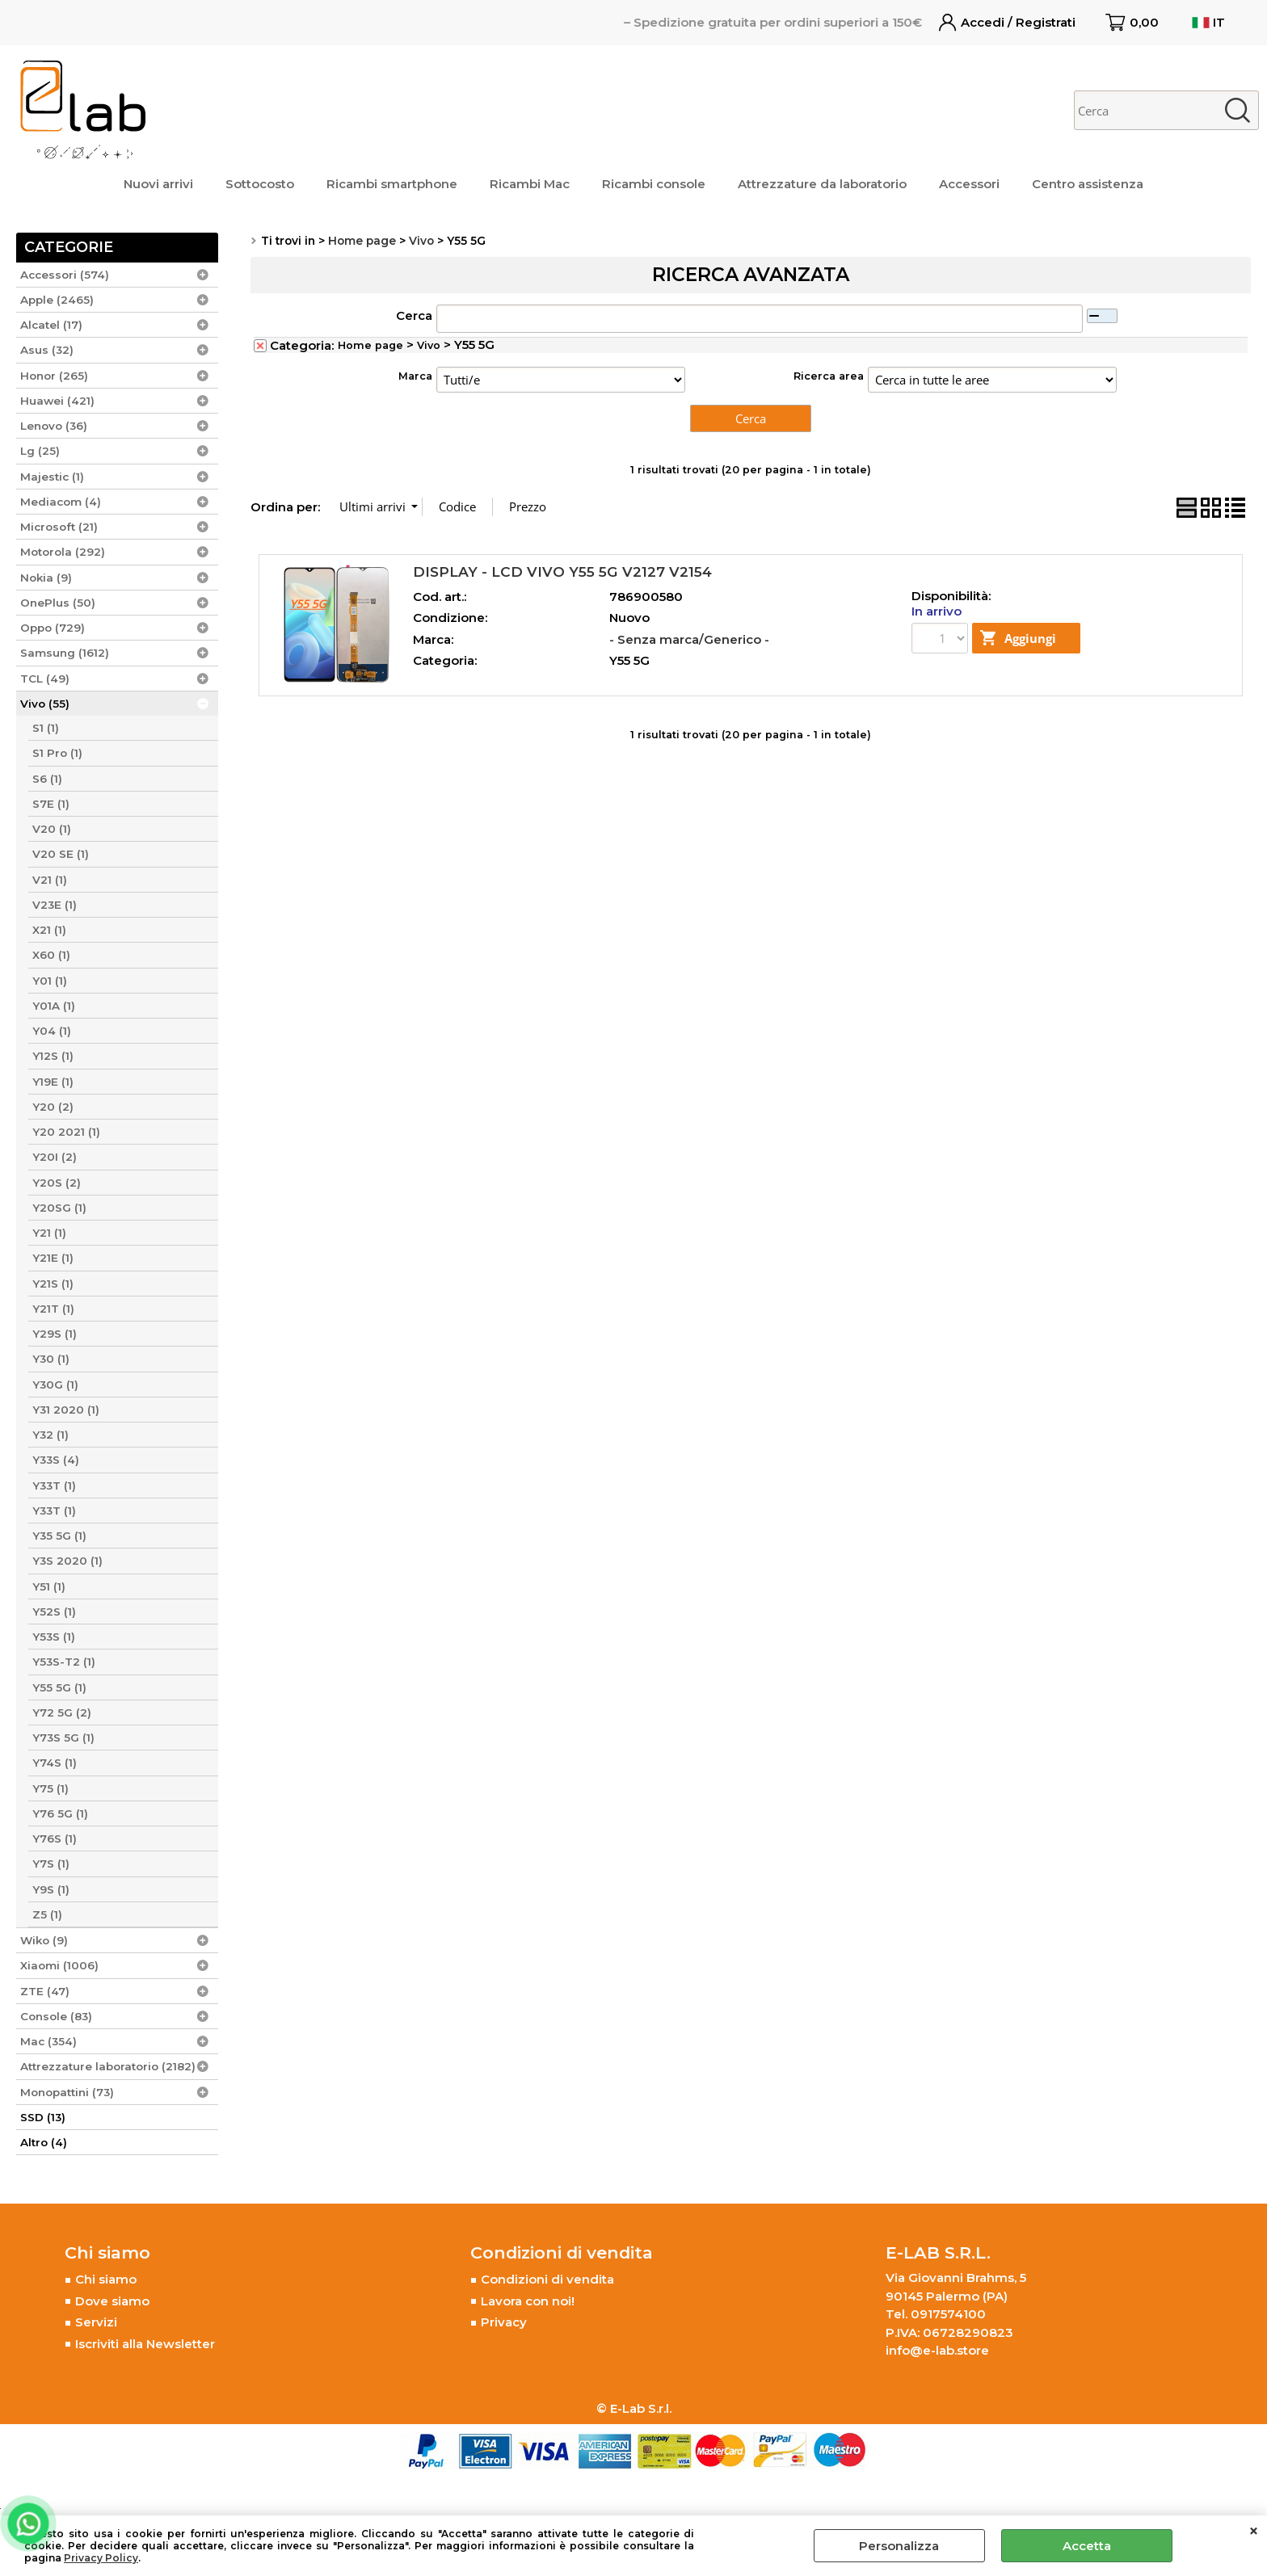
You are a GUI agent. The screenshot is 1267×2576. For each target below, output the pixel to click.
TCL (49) (44, 678)
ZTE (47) (44, 1991)
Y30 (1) (50, 1358)
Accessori (969, 183)
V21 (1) (49, 879)
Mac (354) (48, 2041)
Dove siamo (112, 2301)
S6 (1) (47, 778)
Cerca (414, 315)
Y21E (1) (53, 1257)
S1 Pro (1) (57, 752)
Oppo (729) (52, 627)
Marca (415, 376)
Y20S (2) (56, 1182)
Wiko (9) (44, 1940)
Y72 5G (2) (61, 1712)
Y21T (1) (53, 1308)
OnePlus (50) (57, 602)
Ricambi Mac (530, 183)
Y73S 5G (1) (63, 1737)
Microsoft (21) (59, 526)
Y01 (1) (49, 980)
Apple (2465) (57, 299)
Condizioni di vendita (547, 2279)
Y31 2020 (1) (65, 1409)
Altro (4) (43, 2142)
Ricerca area (828, 376)
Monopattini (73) (67, 2092)
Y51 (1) (48, 1586)
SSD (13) (42, 2117)
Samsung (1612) (64, 652)
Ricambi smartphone (391, 183)
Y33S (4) (55, 1459)
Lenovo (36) (53, 425)
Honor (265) (54, 375)
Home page (370, 345)
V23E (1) (54, 904)
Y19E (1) (53, 1081)
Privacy (504, 2322)
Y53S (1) (53, 1636)
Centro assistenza (1087, 183)
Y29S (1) (54, 1333)
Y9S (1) (50, 1889)
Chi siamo (106, 2279)
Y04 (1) (51, 1030)
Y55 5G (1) (59, 1687)
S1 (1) (45, 727)
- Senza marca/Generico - (689, 639)
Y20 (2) (53, 1106)
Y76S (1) (54, 1838)
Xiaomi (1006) (59, 1965)
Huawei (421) (57, 400)
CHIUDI (1253, 2531)
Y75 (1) (50, 1788)
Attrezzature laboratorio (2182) (108, 2066)
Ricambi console (653, 183)
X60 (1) (51, 954)
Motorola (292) (62, 551)
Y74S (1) (54, 1762)
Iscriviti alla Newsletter (145, 2343)
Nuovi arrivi (158, 183)
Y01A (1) (53, 1005)
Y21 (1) (49, 1232)
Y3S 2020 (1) (67, 1560)
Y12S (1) (53, 1055)
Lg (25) (40, 450)
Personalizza (899, 2545)
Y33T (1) (54, 1485)
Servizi (96, 2322)
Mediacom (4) (60, 501)
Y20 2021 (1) (66, 1131)
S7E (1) (50, 803)
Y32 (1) (50, 1434)
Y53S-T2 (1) (63, 1661)
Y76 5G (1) (60, 1813)
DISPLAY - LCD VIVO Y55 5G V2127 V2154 (562, 571)
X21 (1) (49, 929)
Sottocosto (259, 183)
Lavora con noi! (528, 2301)
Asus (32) (47, 349)
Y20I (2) (54, 1156)
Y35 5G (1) (59, 1535)
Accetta (1087, 2545)
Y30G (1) (55, 1384)
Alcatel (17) (51, 324)
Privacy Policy (101, 2558)
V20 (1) (51, 828)
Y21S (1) (53, 1283)
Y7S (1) (50, 1863)
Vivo (428, 345)
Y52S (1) (54, 1611)
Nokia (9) (46, 577)
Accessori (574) (64, 274)
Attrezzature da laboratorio (822, 183)
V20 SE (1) (60, 853)
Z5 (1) (47, 1914)
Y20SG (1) (59, 1207)
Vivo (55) (44, 703)
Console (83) (56, 2016)
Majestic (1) (52, 476)
